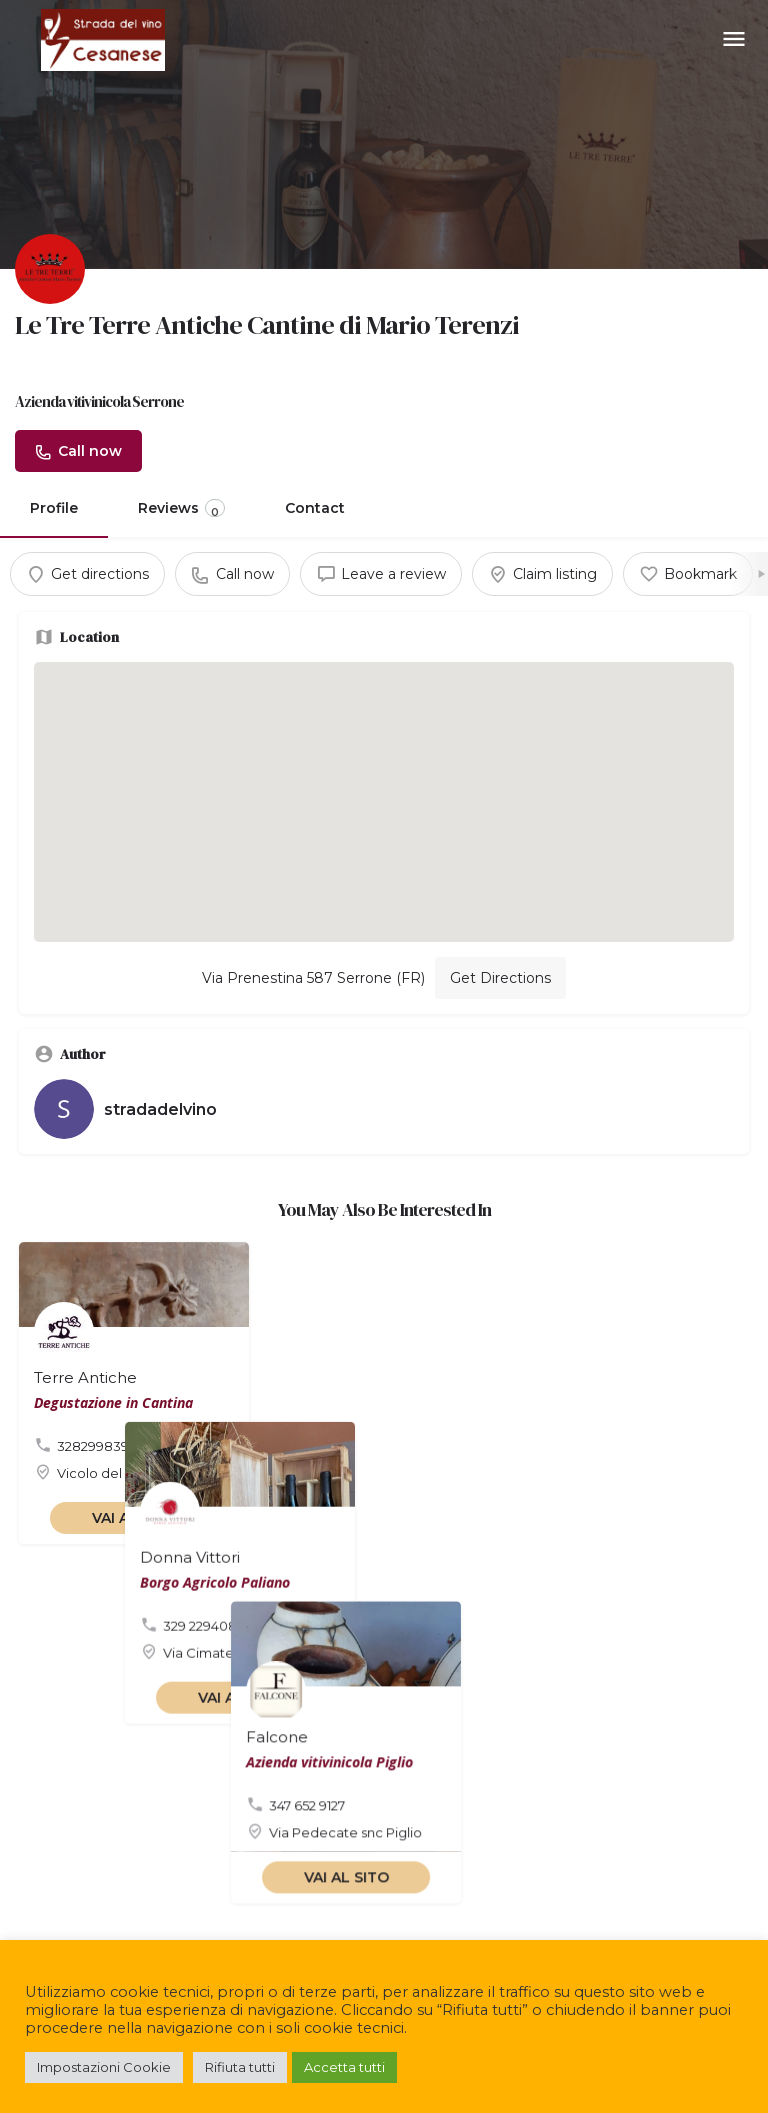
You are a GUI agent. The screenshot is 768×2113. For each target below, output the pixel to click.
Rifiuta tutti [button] (240, 2067)
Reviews (181, 509)
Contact (315, 508)
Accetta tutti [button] (344, 2067)
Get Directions (500, 978)
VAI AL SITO (134, 1518)
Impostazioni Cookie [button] (104, 2067)
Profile (54, 508)
